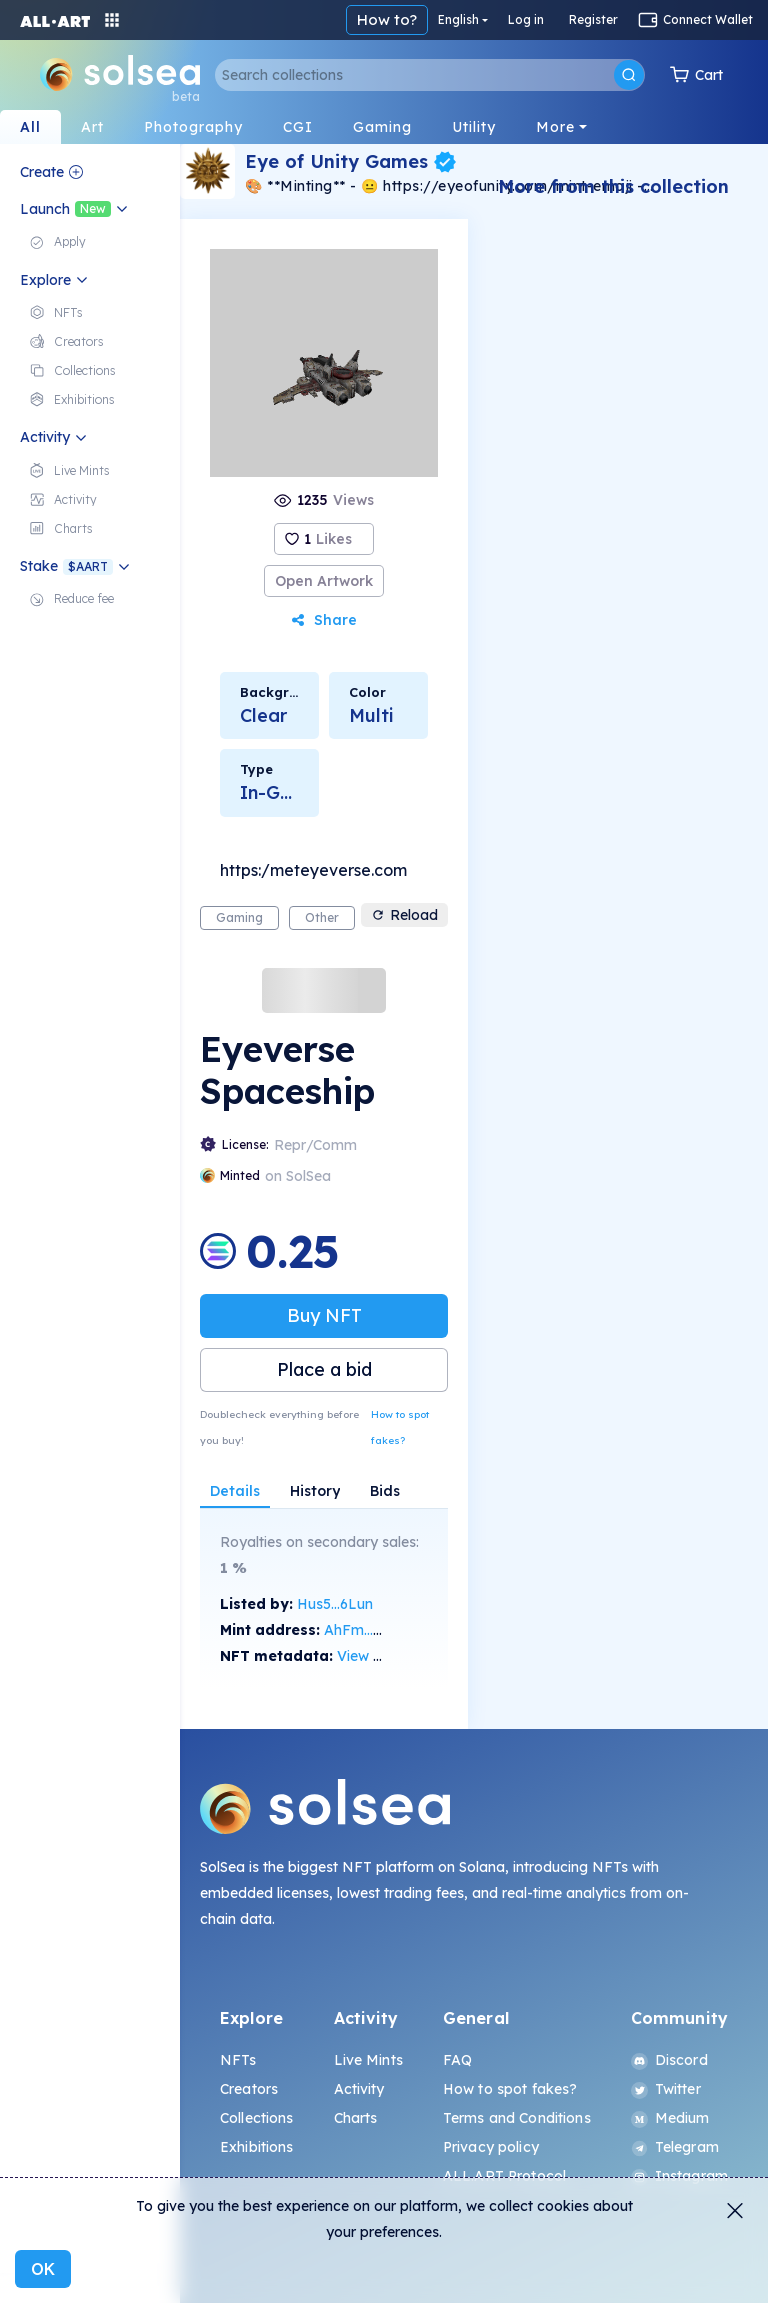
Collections (257, 2118)
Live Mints (368, 2060)
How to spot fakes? (400, 1427)
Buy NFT (324, 1315)
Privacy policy (491, 2147)
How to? (387, 19)
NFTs (238, 2060)
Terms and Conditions (517, 2118)
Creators (249, 2089)
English (458, 19)
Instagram (679, 2176)
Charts (356, 2118)
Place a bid (324, 1369)
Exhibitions (257, 2147)
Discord (669, 2060)
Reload (404, 915)
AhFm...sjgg (363, 1630)
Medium (670, 2118)
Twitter (666, 2089)
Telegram (675, 2147)
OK (43, 2269)
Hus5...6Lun (335, 1604)
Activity (359, 2089)
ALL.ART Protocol (504, 2176)
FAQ (457, 2060)
